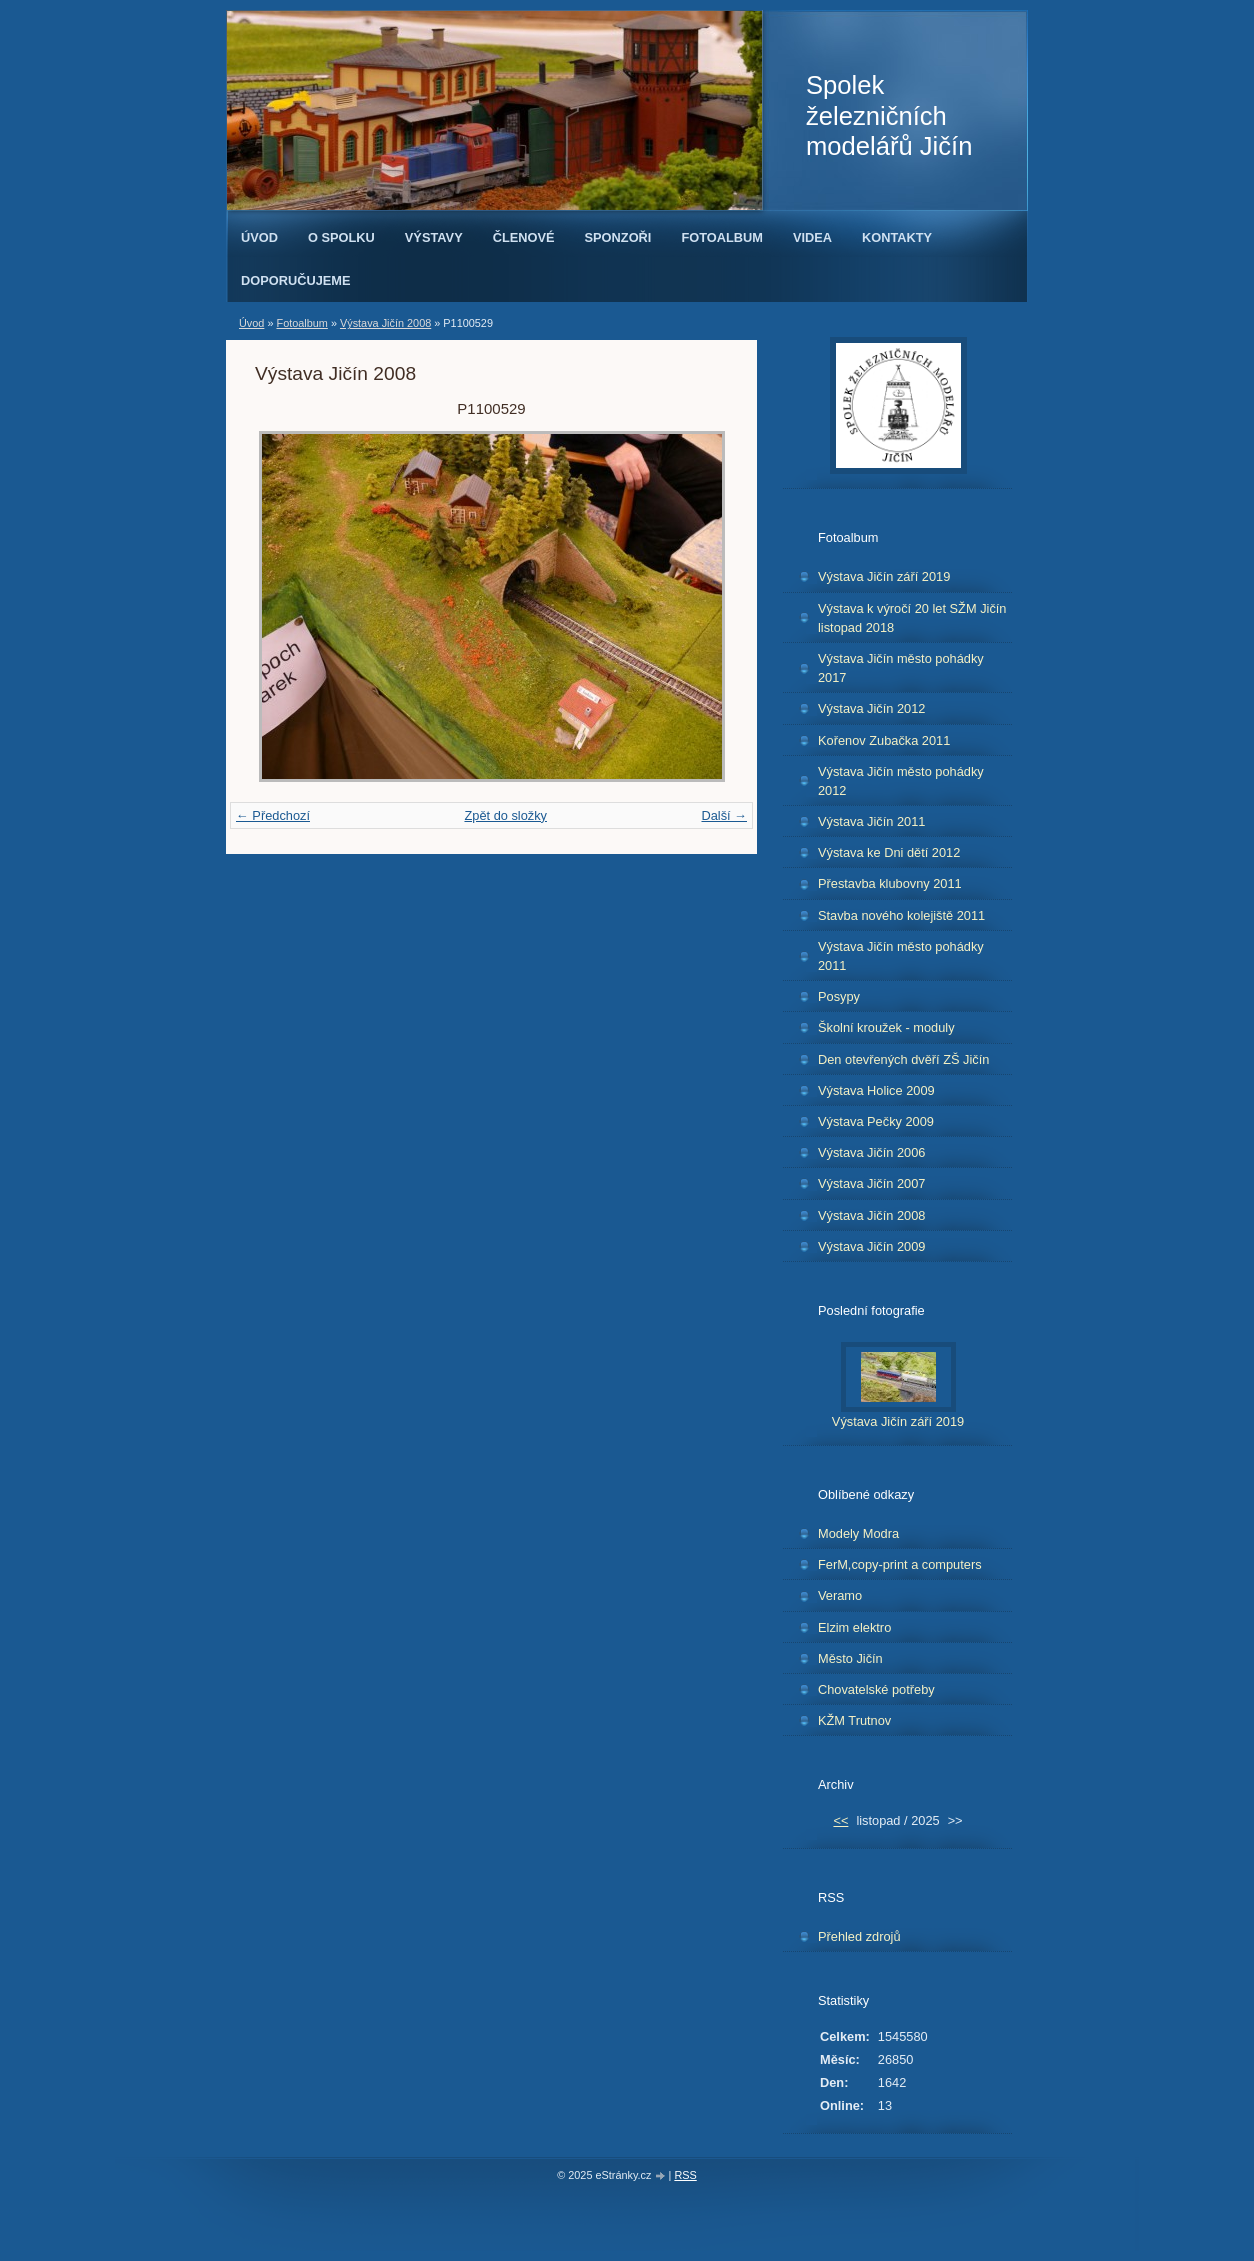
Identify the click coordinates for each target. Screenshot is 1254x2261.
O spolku (341, 237)
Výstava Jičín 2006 (871, 1152)
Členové (524, 237)
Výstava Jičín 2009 (871, 1246)
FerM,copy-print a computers (900, 1564)
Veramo (840, 1595)
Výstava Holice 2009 (876, 1090)
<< (840, 1820)
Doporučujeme (296, 280)
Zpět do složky (505, 815)
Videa (812, 237)
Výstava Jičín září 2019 (884, 576)
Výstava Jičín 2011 (871, 821)
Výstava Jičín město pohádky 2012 (901, 781)
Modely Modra (858, 1533)
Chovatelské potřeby (876, 1689)
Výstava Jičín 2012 (871, 708)
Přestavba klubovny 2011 (890, 883)
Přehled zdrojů (859, 1936)
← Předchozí (273, 815)
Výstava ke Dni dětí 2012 (889, 852)
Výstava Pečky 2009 (876, 1121)
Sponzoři (618, 237)
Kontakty (897, 237)
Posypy (839, 996)
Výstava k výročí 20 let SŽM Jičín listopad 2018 (912, 618)
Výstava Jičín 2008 (385, 323)
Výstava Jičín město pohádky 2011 (901, 956)
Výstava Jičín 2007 (871, 1183)
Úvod (259, 237)
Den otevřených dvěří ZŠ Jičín (903, 1059)
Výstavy (434, 237)
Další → (724, 815)
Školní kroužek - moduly (886, 1027)
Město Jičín (850, 1658)
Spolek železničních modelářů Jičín (889, 115)
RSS (685, 2175)
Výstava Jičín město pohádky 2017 (901, 668)
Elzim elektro (854, 1627)
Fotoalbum (722, 237)
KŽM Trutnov (854, 1720)
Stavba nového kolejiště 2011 (901, 915)
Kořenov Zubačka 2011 (884, 740)
